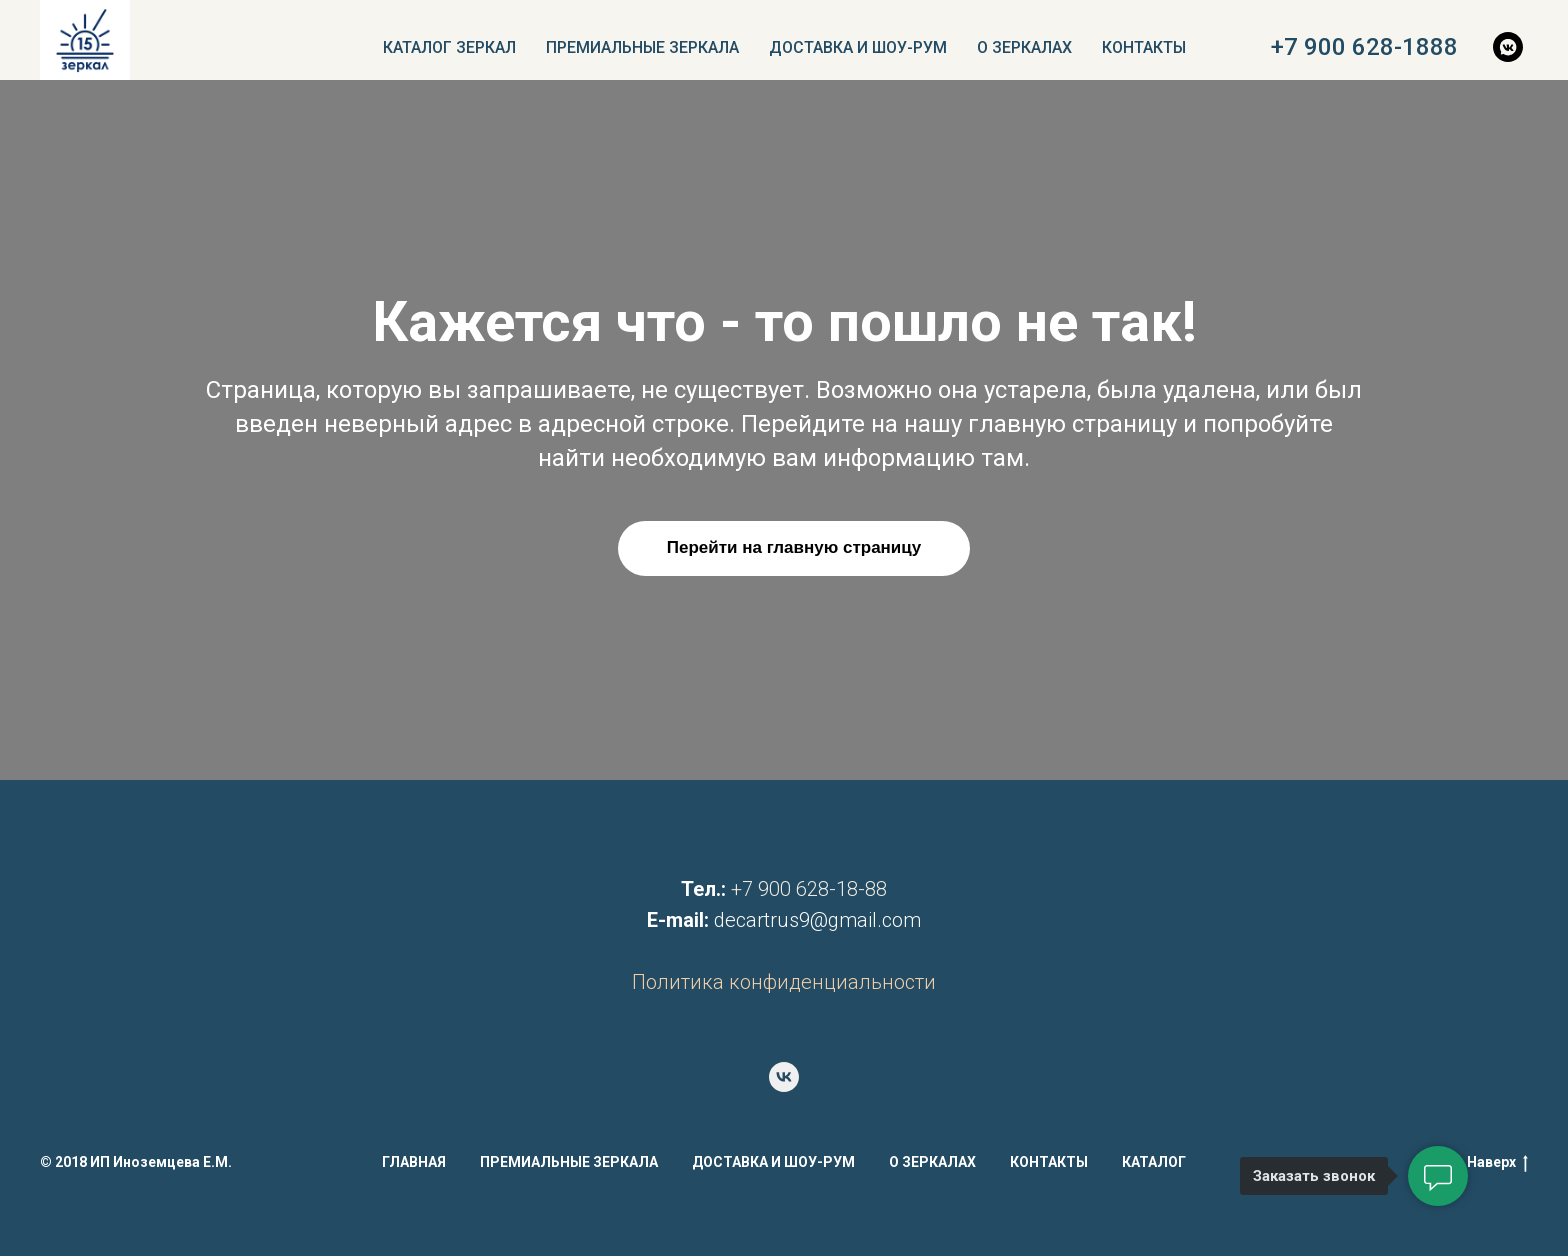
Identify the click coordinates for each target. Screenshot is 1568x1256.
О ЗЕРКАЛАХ (1024, 47)
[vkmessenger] (1508, 47)
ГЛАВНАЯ (414, 1162)
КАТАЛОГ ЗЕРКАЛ (449, 47)
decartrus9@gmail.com (817, 920)
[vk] (784, 1077)
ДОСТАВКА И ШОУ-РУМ (858, 47)
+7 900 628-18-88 (809, 889)
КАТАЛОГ (1154, 1162)
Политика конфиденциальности (784, 982)
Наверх (1497, 1163)
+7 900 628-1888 (1364, 47)
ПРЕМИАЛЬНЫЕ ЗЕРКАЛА (642, 47)
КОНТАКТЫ (1144, 47)
